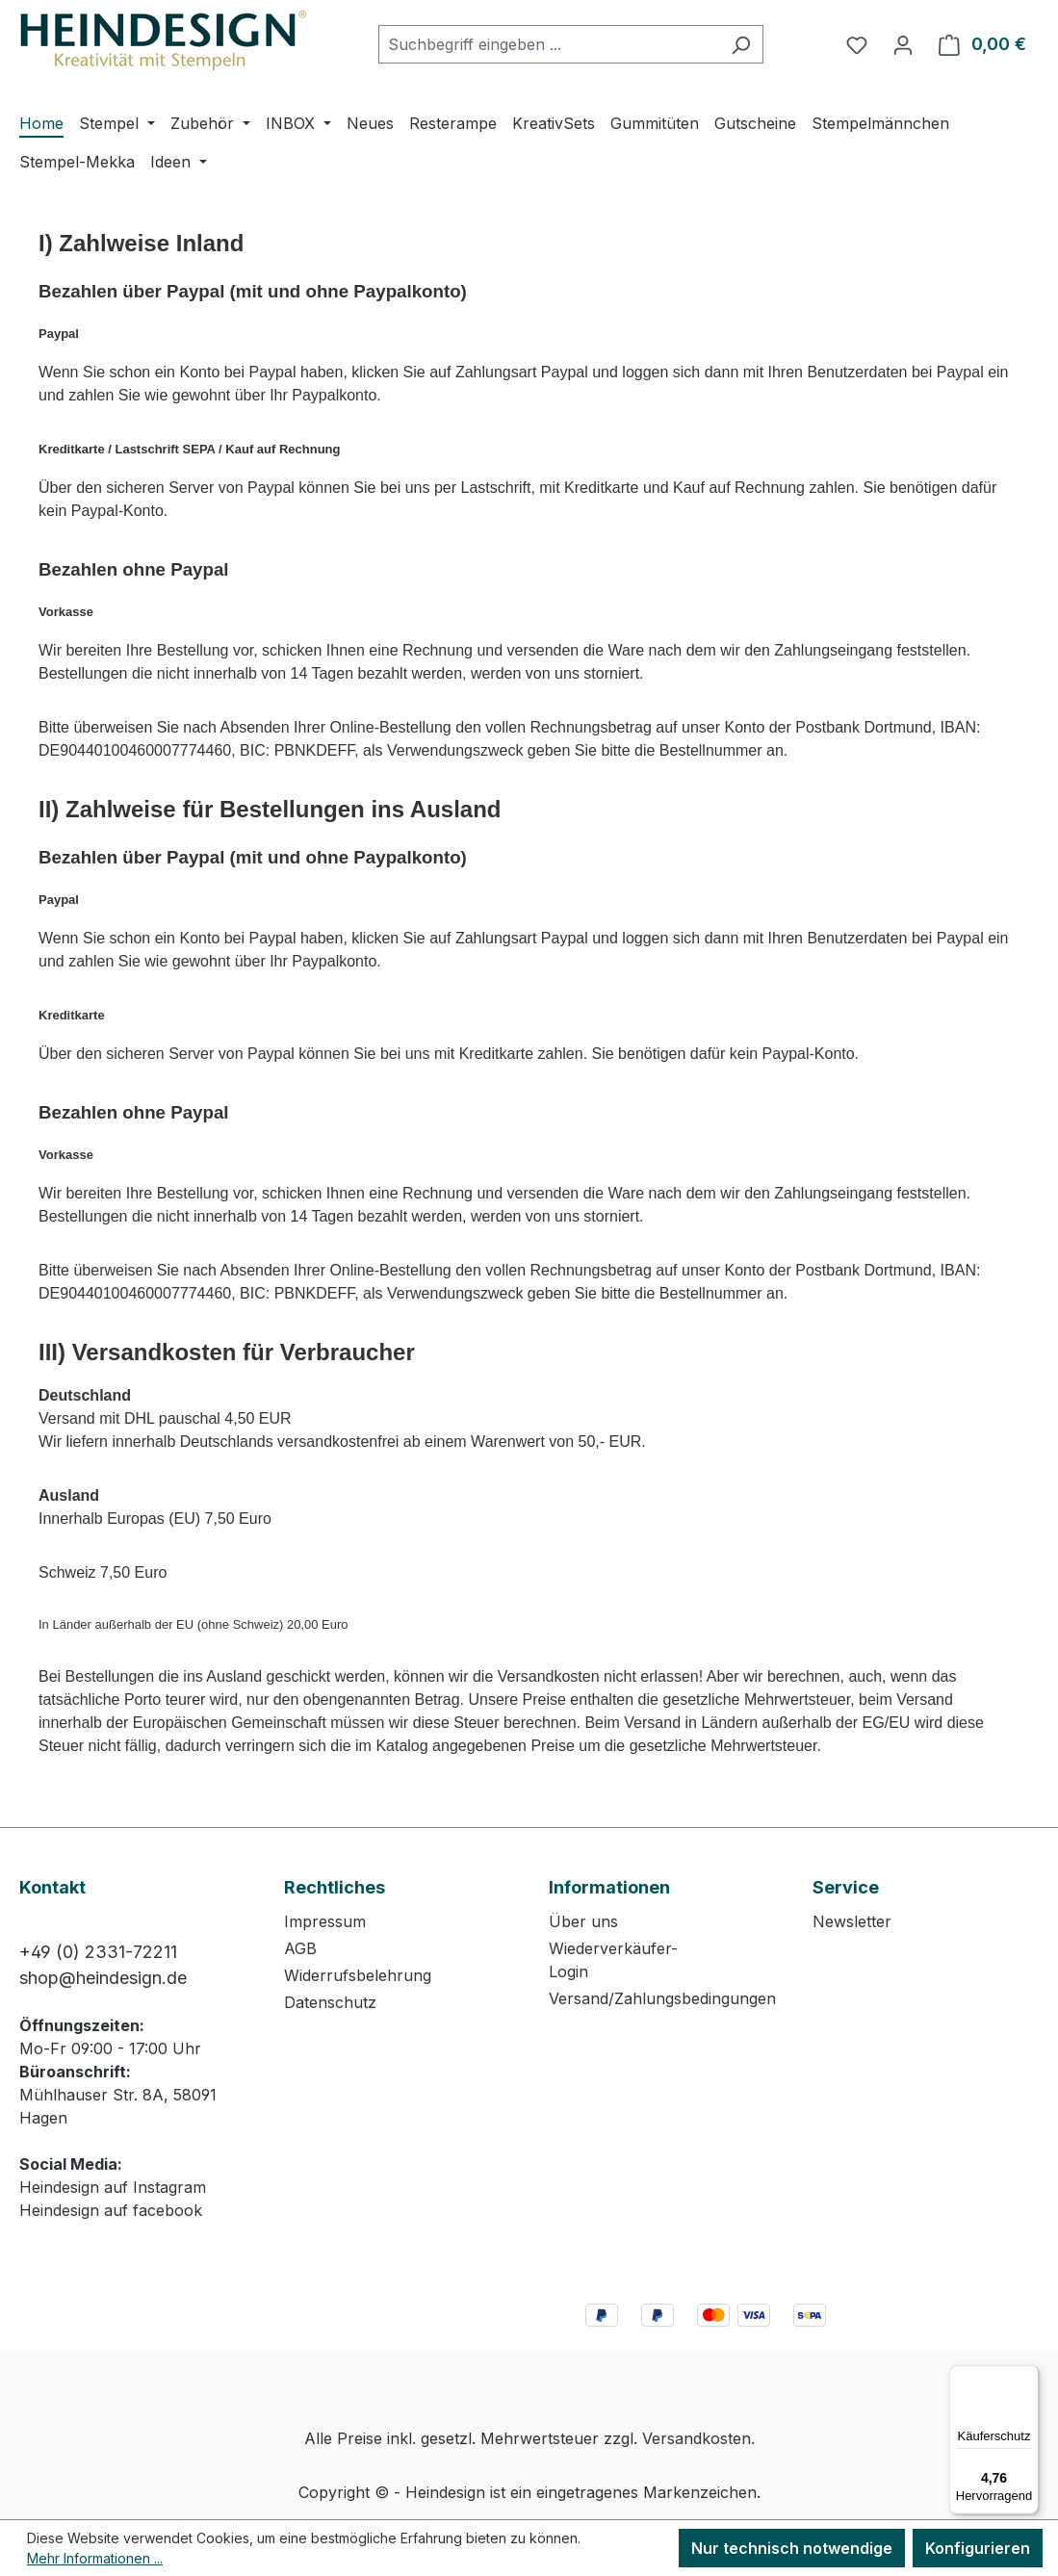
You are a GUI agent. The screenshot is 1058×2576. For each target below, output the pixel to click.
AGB (300, 1948)
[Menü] (1027, 2376)
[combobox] (548, 44)
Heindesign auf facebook (110, 2210)
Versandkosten (696, 2438)
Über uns (583, 1921)
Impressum (325, 1921)
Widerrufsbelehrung (357, 1975)
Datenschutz (330, 2002)
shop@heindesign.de (103, 1978)
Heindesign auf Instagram (112, 2187)
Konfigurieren (977, 2548)
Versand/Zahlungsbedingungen (662, 1998)
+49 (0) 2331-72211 (98, 1952)
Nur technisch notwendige (791, 2548)
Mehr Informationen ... (95, 2558)
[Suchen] (740, 44)
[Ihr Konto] (903, 44)
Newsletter (852, 1921)
